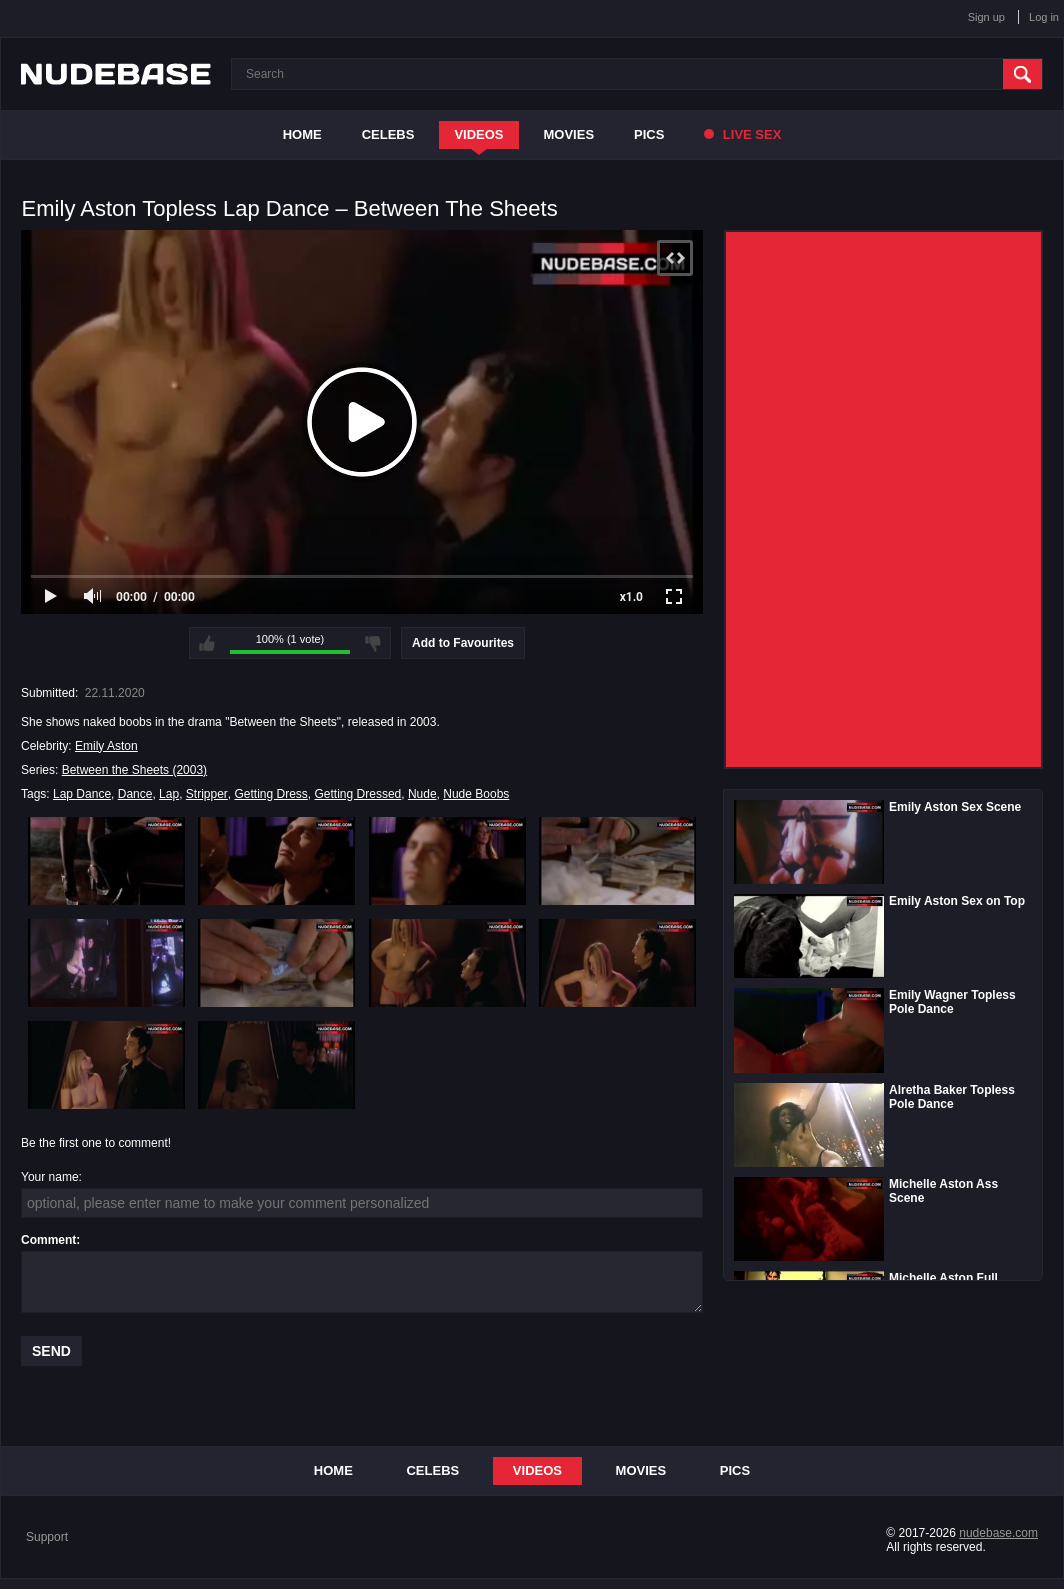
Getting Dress (271, 794)
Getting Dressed (358, 794)
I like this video (207, 643)
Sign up (986, 17)
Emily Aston (106, 746)
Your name (50, 1177)
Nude (422, 794)
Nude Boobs (476, 794)
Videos (478, 134)
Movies (569, 134)
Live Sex (742, 134)
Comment (48, 1240)
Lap (169, 794)
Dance (135, 794)
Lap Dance (82, 794)
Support (47, 1537)
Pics (649, 134)
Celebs (388, 134)
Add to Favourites (463, 643)
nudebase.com (998, 1533)
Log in (1044, 17)
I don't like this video (373, 643)
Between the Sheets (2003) (134, 770)
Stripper (207, 794)
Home (302, 134)
